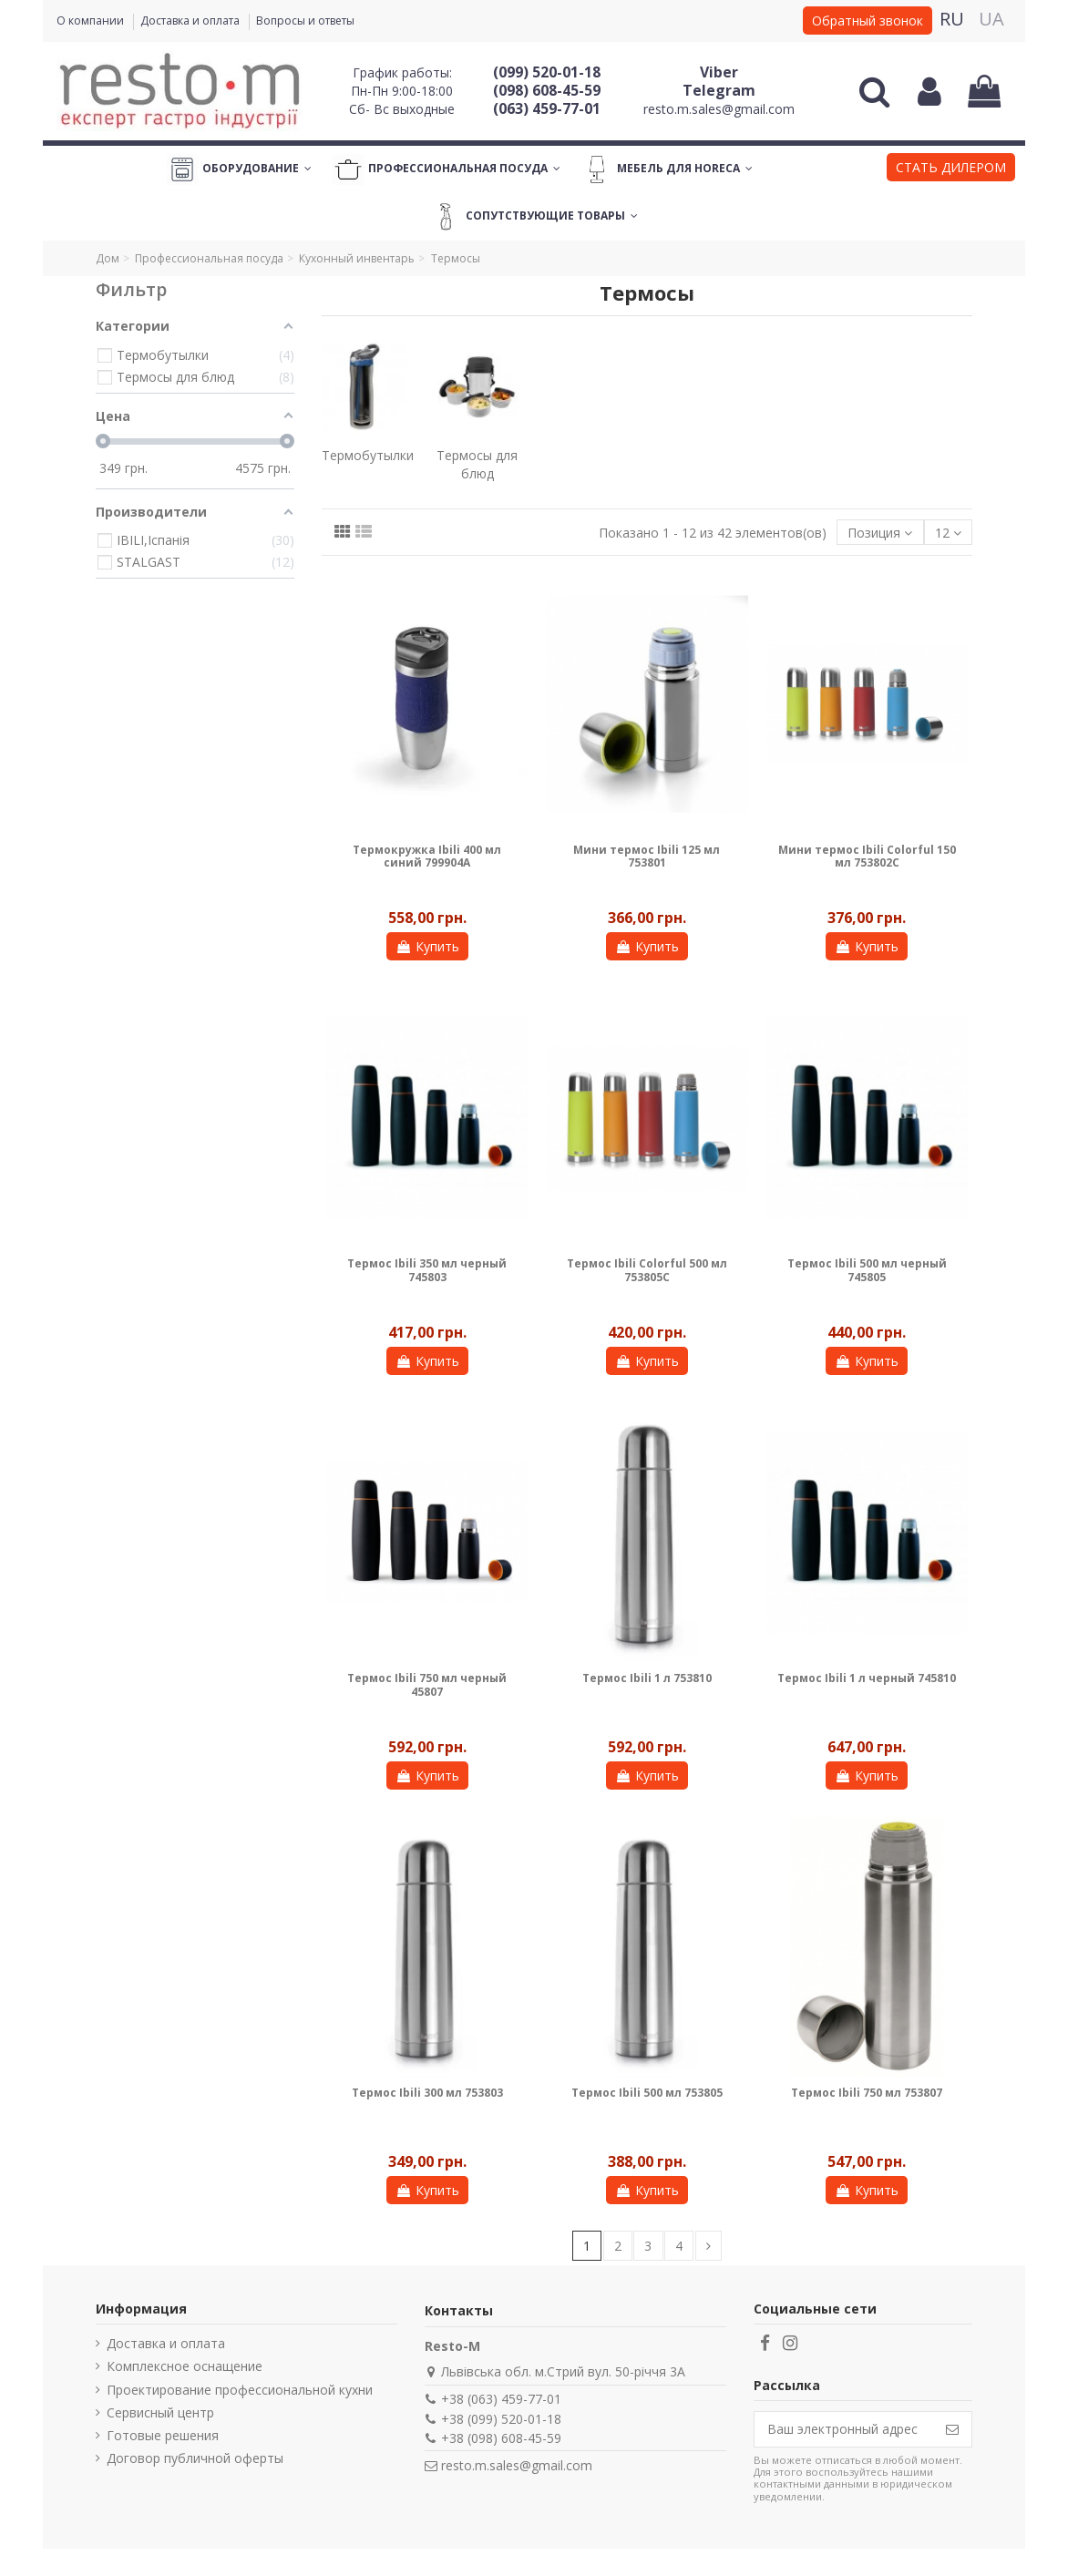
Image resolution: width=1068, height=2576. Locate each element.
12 (948, 532)
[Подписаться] (952, 2429)
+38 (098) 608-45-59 (501, 2438)
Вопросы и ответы (305, 20)
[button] (951, 169)
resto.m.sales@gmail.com (719, 109)
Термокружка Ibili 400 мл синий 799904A (427, 856)
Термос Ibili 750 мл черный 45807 (427, 1684)
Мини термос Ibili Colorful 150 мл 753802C (867, 856)
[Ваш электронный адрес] (844, 2429)
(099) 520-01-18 (547, 72)
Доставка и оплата (191, 20)
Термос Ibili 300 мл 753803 (427, 2092)
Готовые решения (163, 2435)
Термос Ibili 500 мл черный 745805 (867, 1270)
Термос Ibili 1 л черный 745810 (866, 1678)
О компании (91, 20)
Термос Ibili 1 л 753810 (647, 1678)
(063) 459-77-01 (547, 108)
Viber (719, 72)
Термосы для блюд (477, 464)
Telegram (719, 90)
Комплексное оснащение (184, 2366)
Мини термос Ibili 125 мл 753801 (646, 856)
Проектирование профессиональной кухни (240, 2389)
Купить (427, 946)
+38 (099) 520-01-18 (501, 2418)
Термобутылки (368, 455)
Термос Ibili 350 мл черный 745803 (427, 1270)
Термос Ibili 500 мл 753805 (647, 2092)
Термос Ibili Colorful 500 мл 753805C (647, 1270)
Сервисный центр (160, 2412)
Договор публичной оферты (195, 2458)
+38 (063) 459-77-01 (501, 2398)
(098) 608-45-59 (547, 90)
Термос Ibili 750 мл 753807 (866, 2092)
